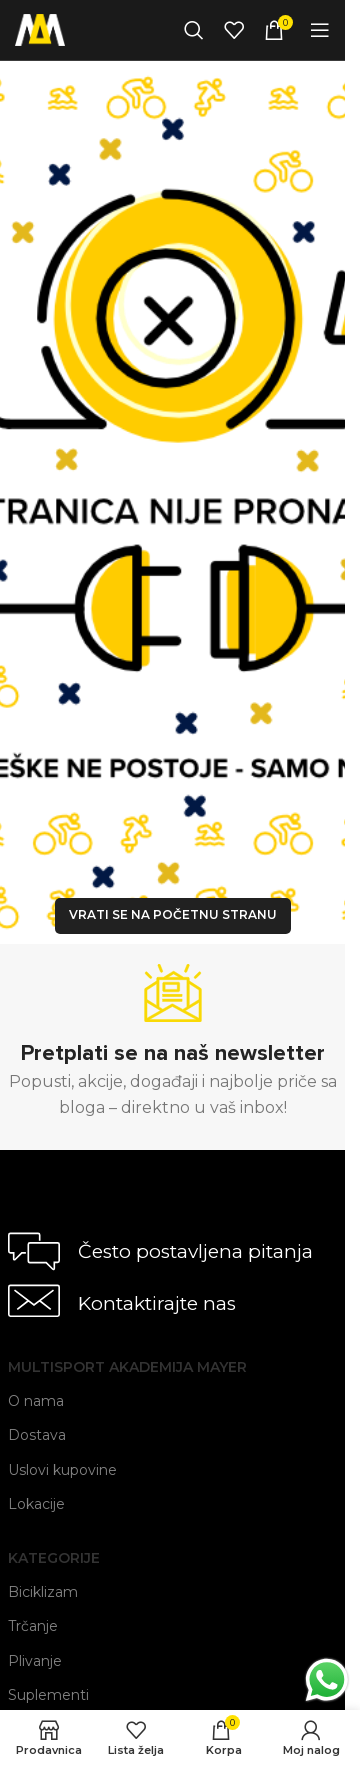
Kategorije (54, 1558)
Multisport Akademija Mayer (127, 1367)
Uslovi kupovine (62, 1470)
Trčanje (33, 1626)
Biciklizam (43, 1592)
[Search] (194, 30)
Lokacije (36, 1504)
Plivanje (35, 1661)
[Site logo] (40, 28)
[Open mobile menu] (320, 30)
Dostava (37, 1435)
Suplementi (48, 1695)
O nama (36, 1401)
